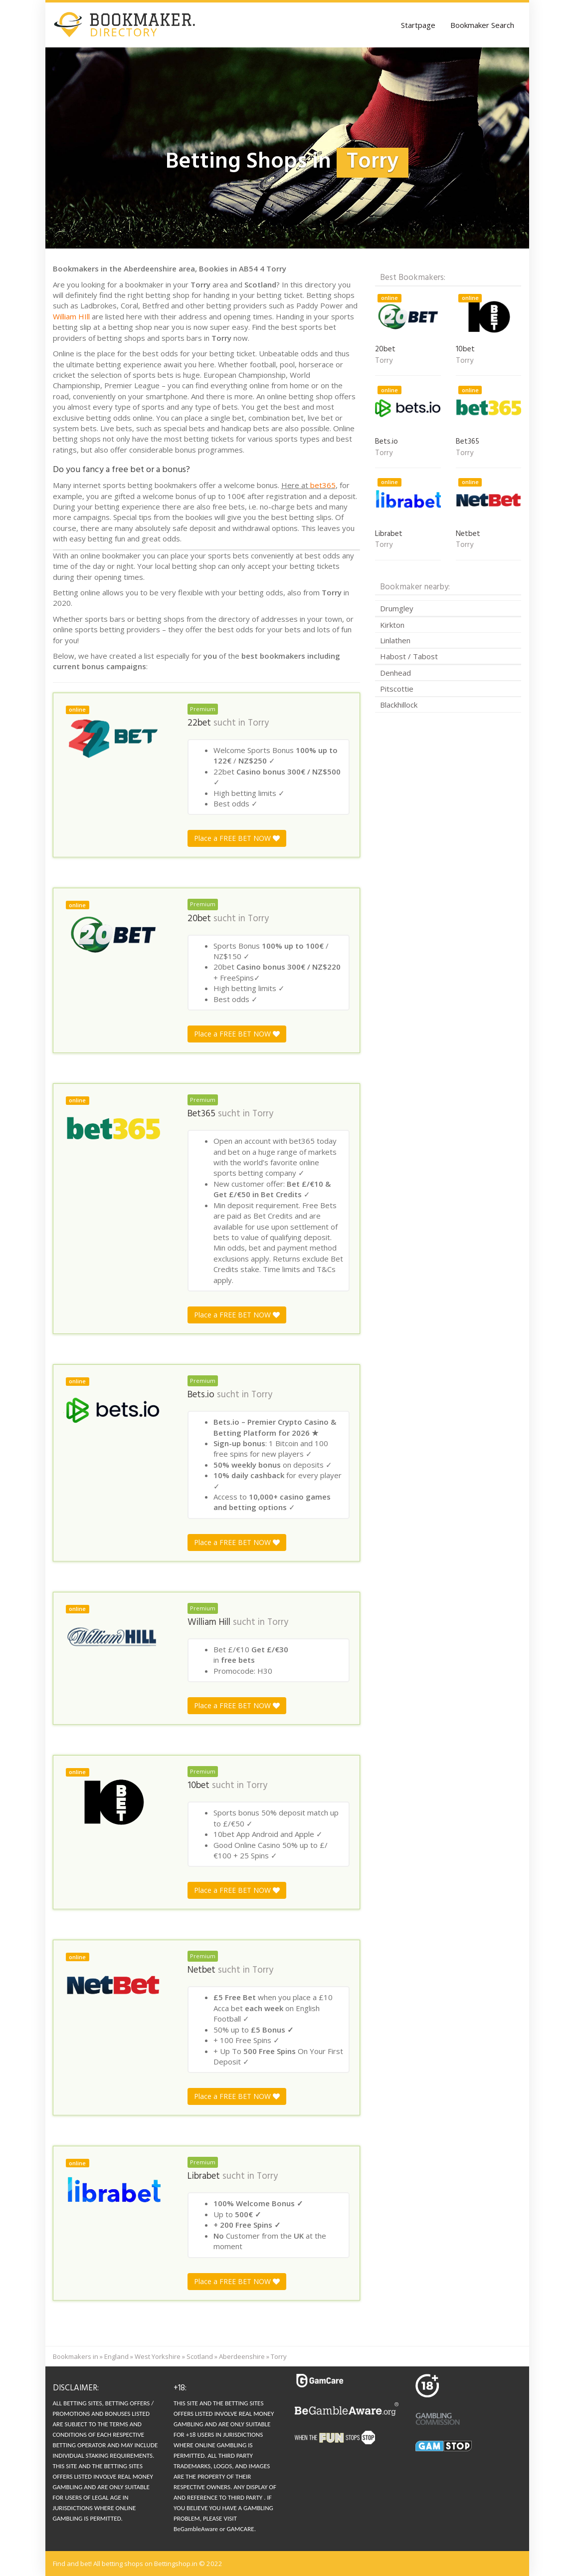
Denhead (395, 673)
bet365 (323, 485)
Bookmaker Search (482, 25)
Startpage (418, 25)
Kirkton (392, 625)
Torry (258, 723)
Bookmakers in (75, 2356)
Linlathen (395, 640)
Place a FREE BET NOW (237, 838)
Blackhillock (398, 705)
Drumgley (396, 608)
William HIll (71, 316)
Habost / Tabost (409, 656)
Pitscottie (396, 689)
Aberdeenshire (242, 2356)
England (116, 2356)
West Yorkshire (158, 2356)
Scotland (200, 2356)
